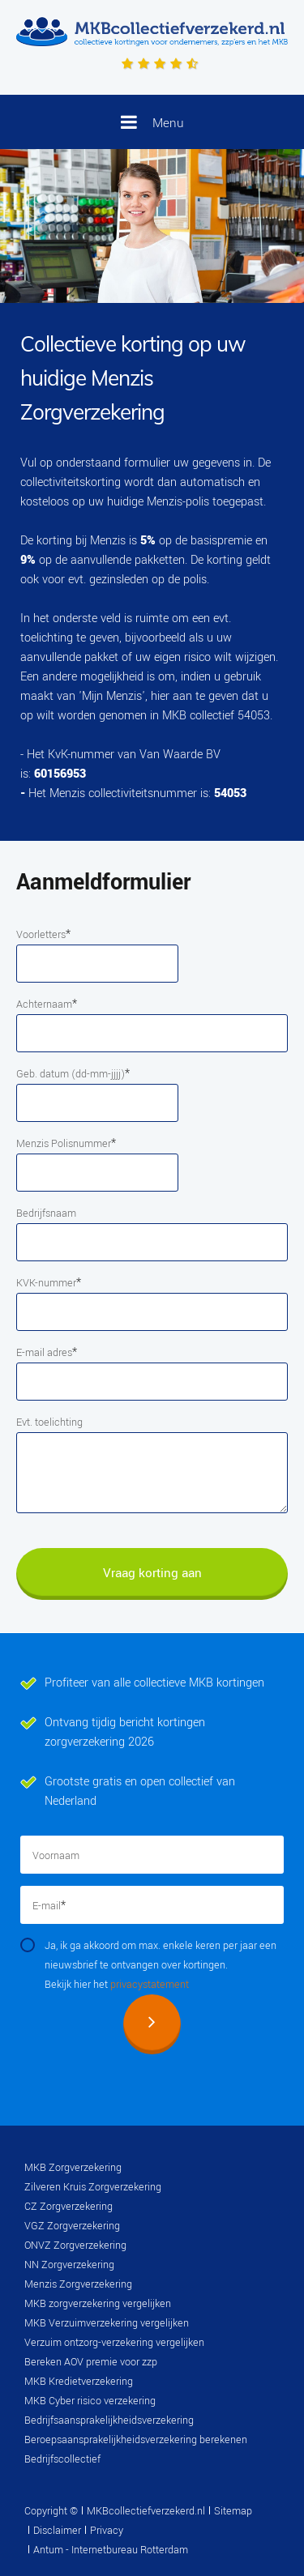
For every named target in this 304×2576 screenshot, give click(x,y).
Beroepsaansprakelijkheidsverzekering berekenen (135, 2440)
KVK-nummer (48, 1282)
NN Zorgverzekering (69, 2265)
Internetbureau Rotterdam (128, 2550)
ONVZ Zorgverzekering (75, 2245)
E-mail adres (46, 1352)
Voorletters (43, 934)
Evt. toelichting (49, 1422)
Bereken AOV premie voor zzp (90, 2362)
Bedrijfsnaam (46, 1213)
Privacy (106, 2530)
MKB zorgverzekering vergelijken (97, 2304)
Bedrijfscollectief (62, 2459)
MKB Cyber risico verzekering (90, 2401)
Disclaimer (57, 2530)
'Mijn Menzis (110, 696)
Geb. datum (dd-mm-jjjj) (73, 1073)
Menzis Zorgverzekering (78, 2284)
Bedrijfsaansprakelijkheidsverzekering (109, 2420)
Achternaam (46, 1004)
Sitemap (233, 2511)
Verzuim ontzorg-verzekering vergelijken (114, 2342)
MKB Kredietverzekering (78, 2381)
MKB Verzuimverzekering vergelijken (106, 2323)
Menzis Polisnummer (66, 1143)
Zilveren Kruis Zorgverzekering (92, 2187)
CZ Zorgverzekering (68, 2206)
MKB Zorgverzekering (73, 2167)
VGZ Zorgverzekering (72, 2226)
